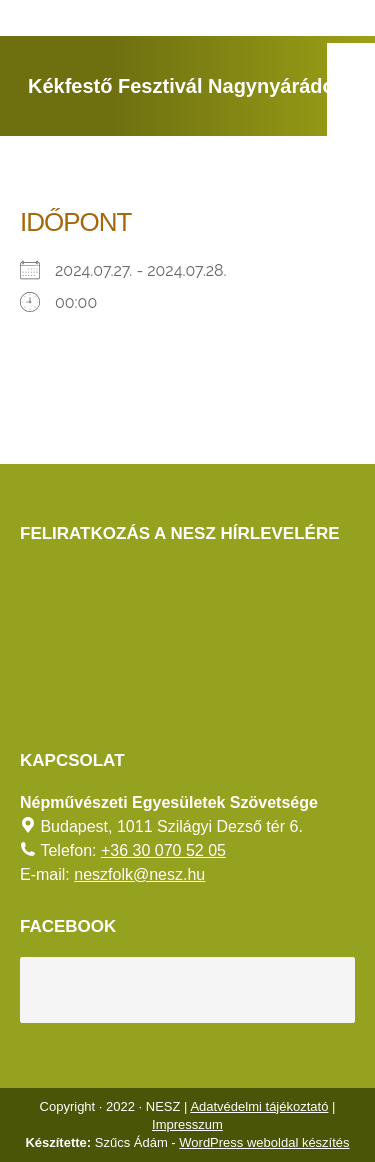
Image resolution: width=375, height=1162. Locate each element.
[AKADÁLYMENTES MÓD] (351, 67)
